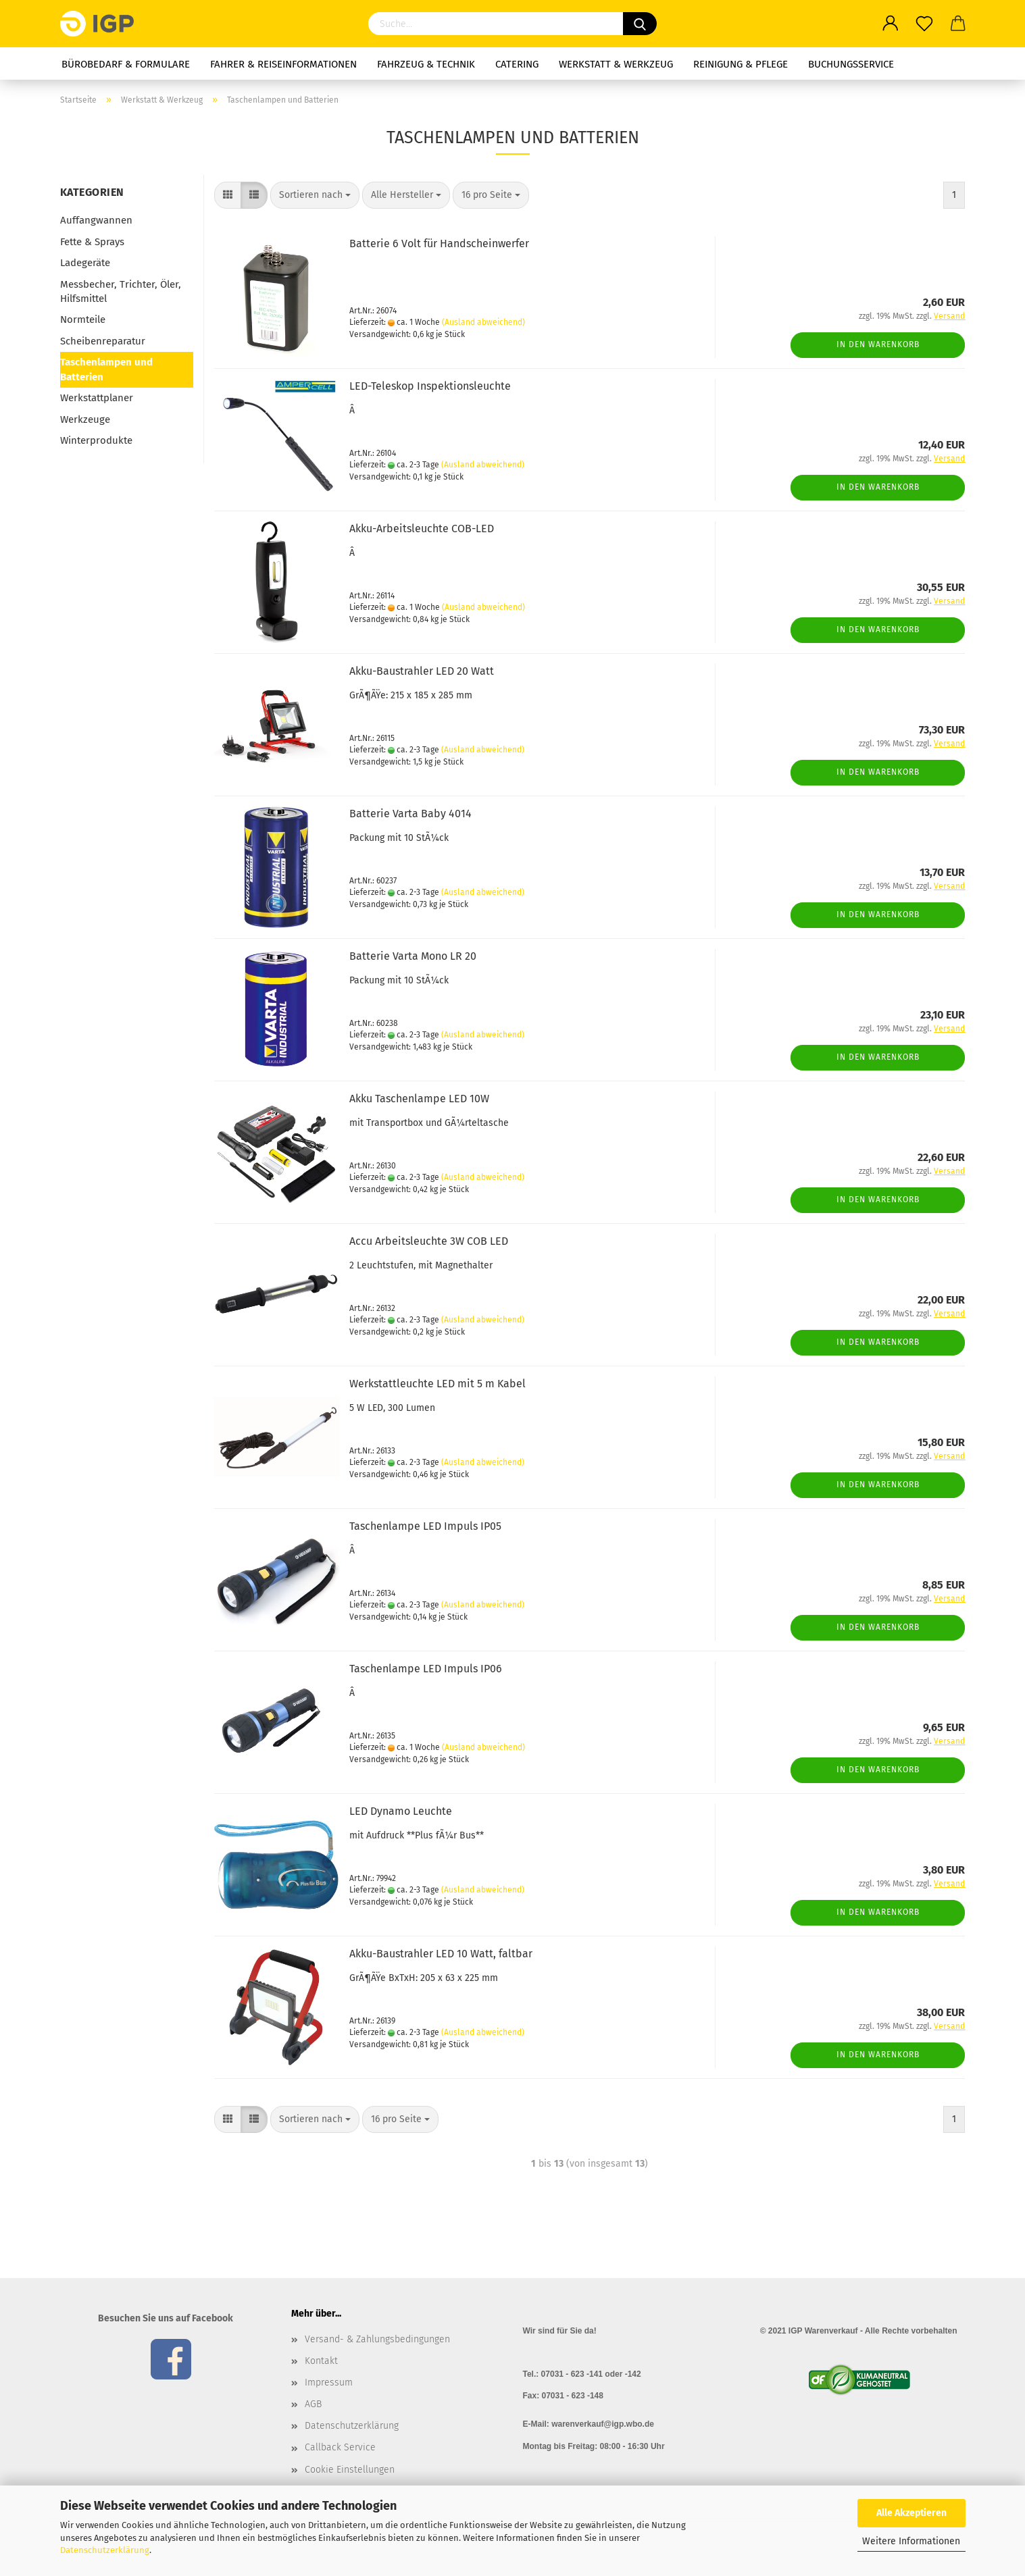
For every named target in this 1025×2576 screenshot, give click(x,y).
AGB (313, 2404)
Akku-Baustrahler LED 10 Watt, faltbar (440, 1953)
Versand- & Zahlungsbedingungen (377, 2339)
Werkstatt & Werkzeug (616, 64)
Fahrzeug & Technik (426, 64)
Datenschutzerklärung (104, 2550)
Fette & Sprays (92, 242)
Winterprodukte (96, 440)
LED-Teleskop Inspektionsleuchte (430, 386)
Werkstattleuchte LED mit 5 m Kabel (437, 1383)
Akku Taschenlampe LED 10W (419, 1098)
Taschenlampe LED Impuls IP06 (425, 1668)
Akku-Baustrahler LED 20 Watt (421, 671)
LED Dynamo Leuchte (400, 1811)
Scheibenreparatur (102, 341)
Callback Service (340, 2447)
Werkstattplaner (96, 398)
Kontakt (321, 2361)
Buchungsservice (851, 64)
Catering (517, 64)
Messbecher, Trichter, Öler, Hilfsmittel (120, 291)
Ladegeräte (85, 263)
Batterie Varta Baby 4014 (410, 813)
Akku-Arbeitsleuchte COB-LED (421, 528)
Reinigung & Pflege (740, 64)
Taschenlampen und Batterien (106, 369)
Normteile (82, 319)
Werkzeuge (85, 419)
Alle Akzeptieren (911, 2513)
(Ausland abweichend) (483, 322)
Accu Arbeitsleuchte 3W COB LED (428, 1241)
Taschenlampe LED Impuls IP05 (425, 1526)
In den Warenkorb (878, 344)
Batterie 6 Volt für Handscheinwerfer (439, 243)
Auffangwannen (96, 220)
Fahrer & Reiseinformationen (283, 64)
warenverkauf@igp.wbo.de (602, 2424)
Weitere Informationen (911, 2541)
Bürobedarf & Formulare (125, 64)
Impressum (329, 2382)
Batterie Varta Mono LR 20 (412, 956)
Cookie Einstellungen (350, 2469)
